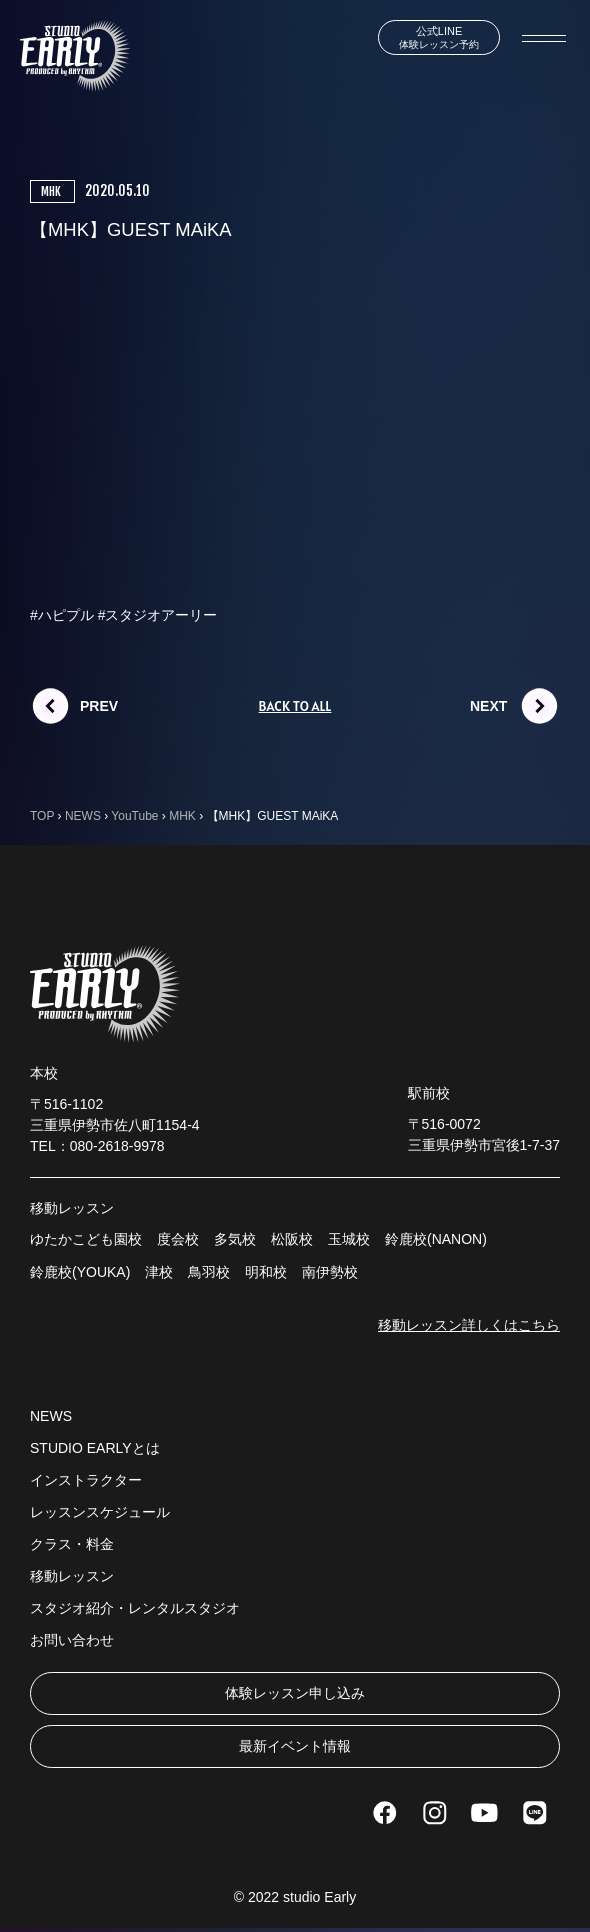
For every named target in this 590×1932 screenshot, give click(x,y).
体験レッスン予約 (439, 37)
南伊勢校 (330, 1272)
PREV (99, 706)
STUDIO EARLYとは (95, 1448)
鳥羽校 (209, 1272)
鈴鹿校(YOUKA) (80, 1272)
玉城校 (349, 1239)
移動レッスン (72, 1576)
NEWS (51, 1416)
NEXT (488, 706)
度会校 (178, 1239)
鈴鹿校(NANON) (436, 1239)
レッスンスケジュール (100, 1512)
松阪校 (292, 1239)
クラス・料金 (72, 1544)
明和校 (266, 1272)
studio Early (319, 1897)
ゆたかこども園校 (86, 1239)
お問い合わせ (72, 1640)
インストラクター (86, 1480)
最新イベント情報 (295, 1746)
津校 (159, 1272)
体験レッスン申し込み (295, 1693)
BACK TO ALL (295, 706)
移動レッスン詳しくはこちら (469, 1325)
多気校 (235, 1239)
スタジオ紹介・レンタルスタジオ (135, 1608)
